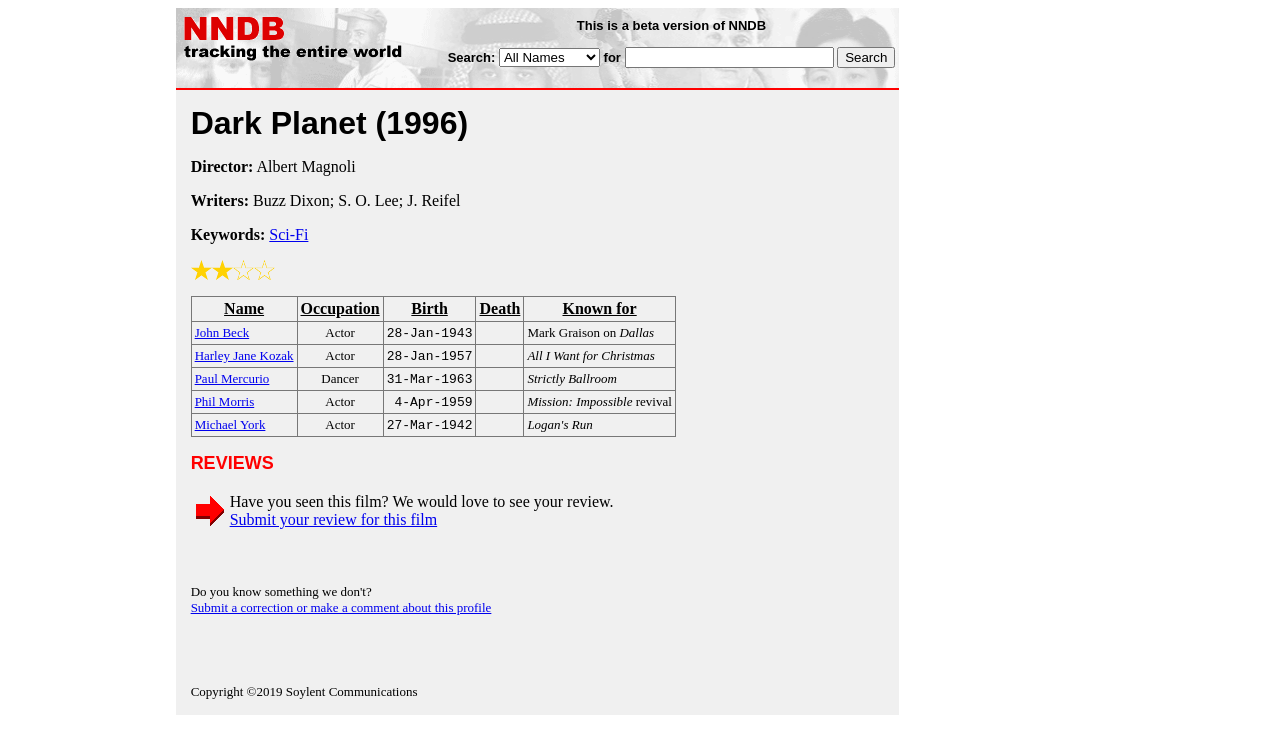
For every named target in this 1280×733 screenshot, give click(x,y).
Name (244, 308)
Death (499, 308)
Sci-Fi (288, 234)
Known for (599, 308)
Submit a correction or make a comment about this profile (341, 617)
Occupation (340, 308)
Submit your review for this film (334, 529)
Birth (429, 308)
